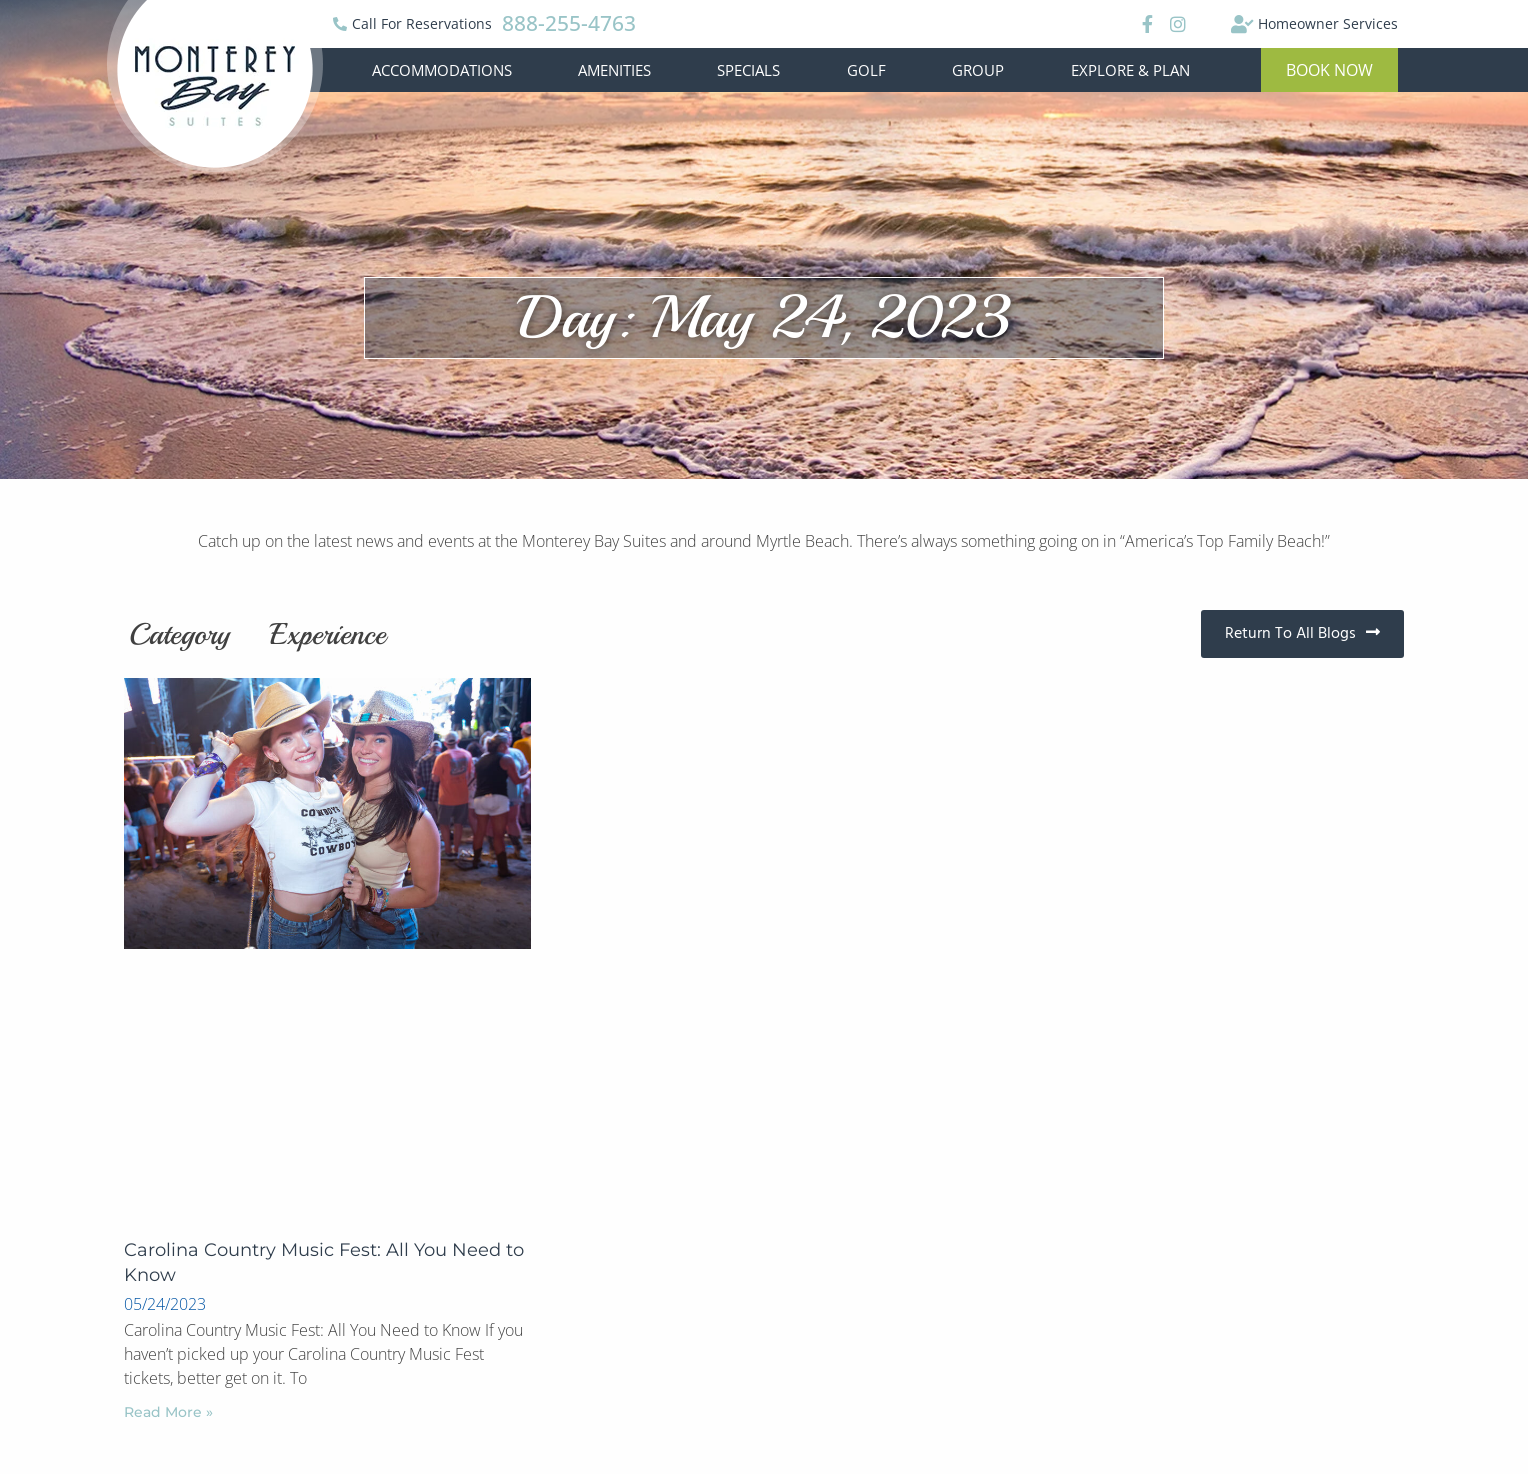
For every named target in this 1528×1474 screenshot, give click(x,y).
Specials (748, 70)
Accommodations (442, 70)
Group (978, 70)
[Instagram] (1177, 24)
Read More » (168, 1412)
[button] (1329, 70)
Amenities (614, 70)
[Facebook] (1145, 24)
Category (179, 634)
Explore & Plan (1130, 70)
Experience (328, 634)
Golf (866, 70)
